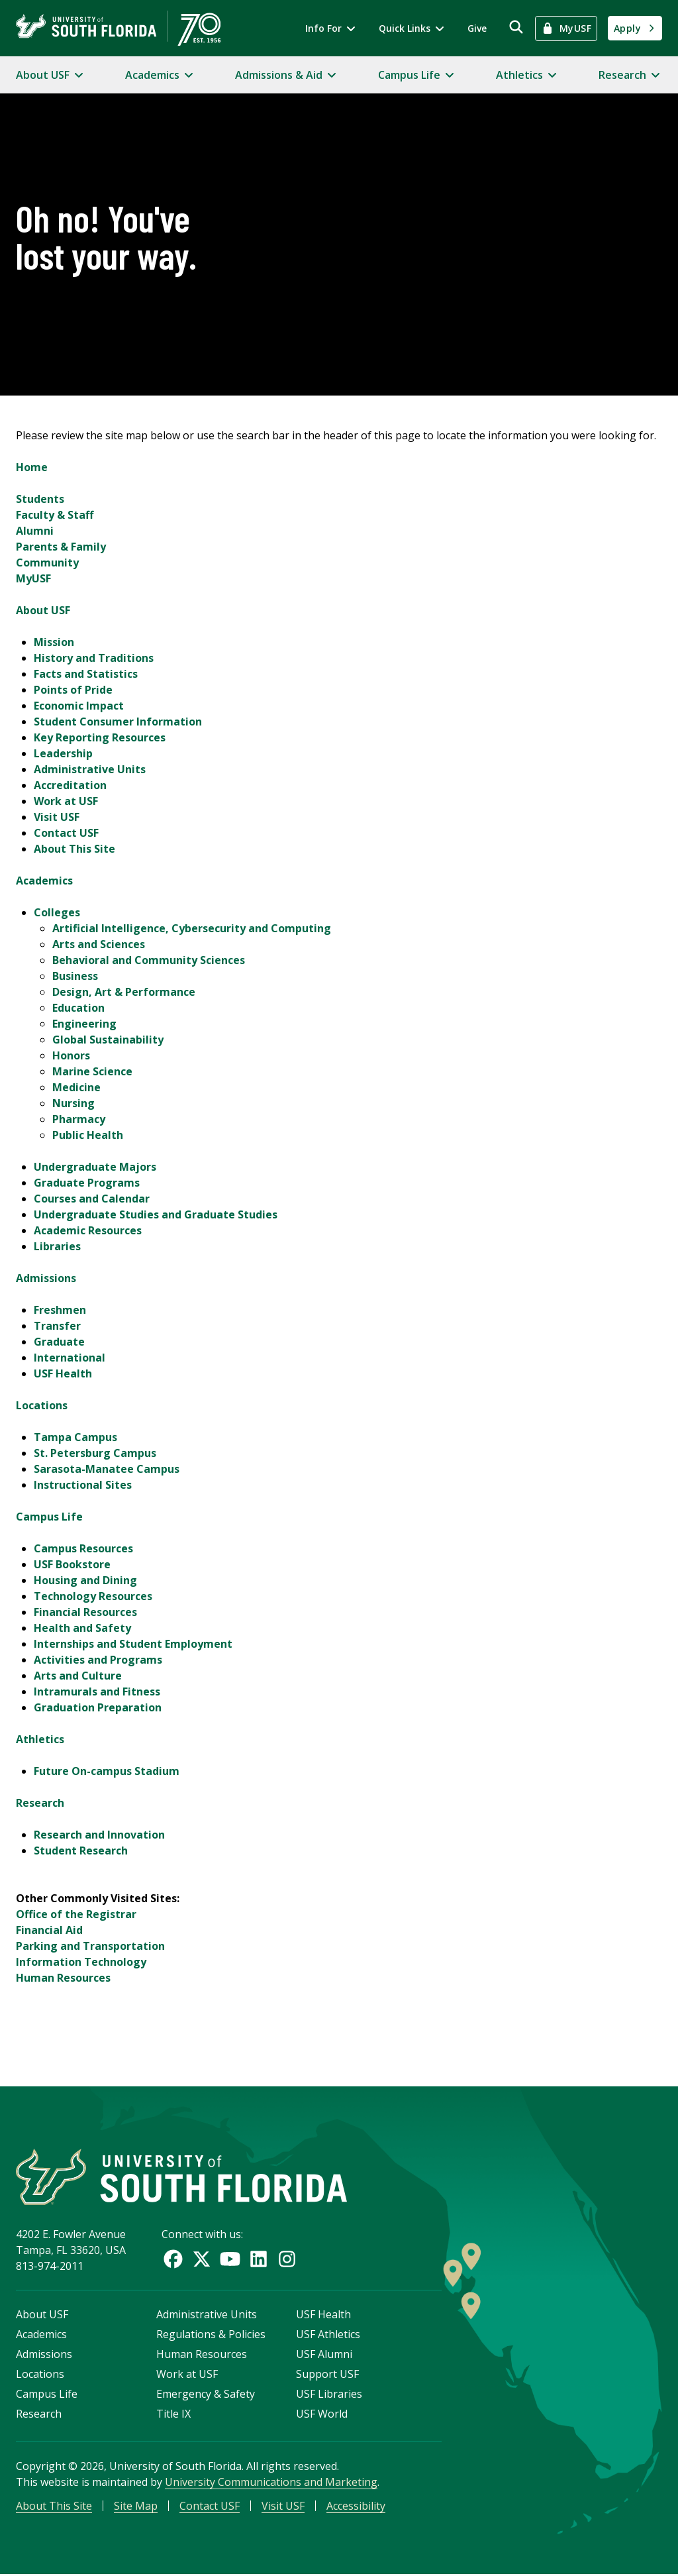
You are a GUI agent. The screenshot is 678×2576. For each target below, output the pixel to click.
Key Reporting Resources (100, 737)
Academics (44, 880)
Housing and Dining (85, 1580)
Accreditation (70, 785)
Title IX (173, 2415)
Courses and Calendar (92, 1198)
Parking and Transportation (90, 1946)
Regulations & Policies (211, 2335)
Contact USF (66, 833)
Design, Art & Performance (123, 992)
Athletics (40, 1739)
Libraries (57, 1246)
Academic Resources (88, 1230)
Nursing (73, 1103)
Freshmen (60, 1310)
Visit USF (56, 817)
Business (75, 976)
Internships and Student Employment (133, 1644)
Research (40, 1803)
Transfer (57, 1325)
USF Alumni (324, 2355)
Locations (42, 1405)
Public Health (87, 1135)
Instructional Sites (83, 1484)
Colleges (57, 912)
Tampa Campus (75, 1437)
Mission (54, 642)
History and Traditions (94, 658)
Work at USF (66, 801)
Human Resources (63, 1977)
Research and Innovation (99, 1834)
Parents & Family (61, 546)
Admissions (46, 1278)
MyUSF (33, 578)
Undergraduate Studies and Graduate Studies (155, 1214)
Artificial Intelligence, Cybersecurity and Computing (191, 928)
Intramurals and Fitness (97, 1691)
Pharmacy (78, 1119)
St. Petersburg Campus (95, 1453)
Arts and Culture (78, 1675)
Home (32, 467)
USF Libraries (329, 2395)
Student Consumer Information (118, 721)
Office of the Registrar (76, 1914)
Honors (71, 1055)
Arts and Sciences (98, 944)
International (69, 1357)
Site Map (136, 2507)
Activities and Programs (98, 1659)
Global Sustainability (108, 1039)
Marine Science (92, 1071)
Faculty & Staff (54, 515)
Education (78, 1007)
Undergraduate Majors (95, 1166)
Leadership (63, 753)
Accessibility (355, 2507)
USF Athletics (328, 2335)
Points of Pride (73, 689)
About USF (43, 610)
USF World (322, 2415)
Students (40, 499)
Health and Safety (82, 1628)
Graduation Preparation (98, 1707)
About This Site (74, 848)
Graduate (59, 1341)
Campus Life (49, 1516)
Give (477, 28)
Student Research (81, 1850)
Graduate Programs (87, 1182)
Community (47, 562)
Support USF (327, 2375)
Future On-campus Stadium (106, 1771)
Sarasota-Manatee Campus (106, 1469)
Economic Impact (79, 705)
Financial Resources (85, 1612)
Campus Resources (83, 1548)
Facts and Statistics (86, 674)
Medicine (76, 1087)
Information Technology (81, 1962)
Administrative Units (90, 769)
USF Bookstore (72, 1564)
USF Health (63, 1373)
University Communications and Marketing (271, 2483)
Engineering (84, 1023)
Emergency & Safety (205, 2395)
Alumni (35, 530)
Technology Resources (93, 1596)
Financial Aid (49, 1930)
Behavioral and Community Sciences (148, 960)
